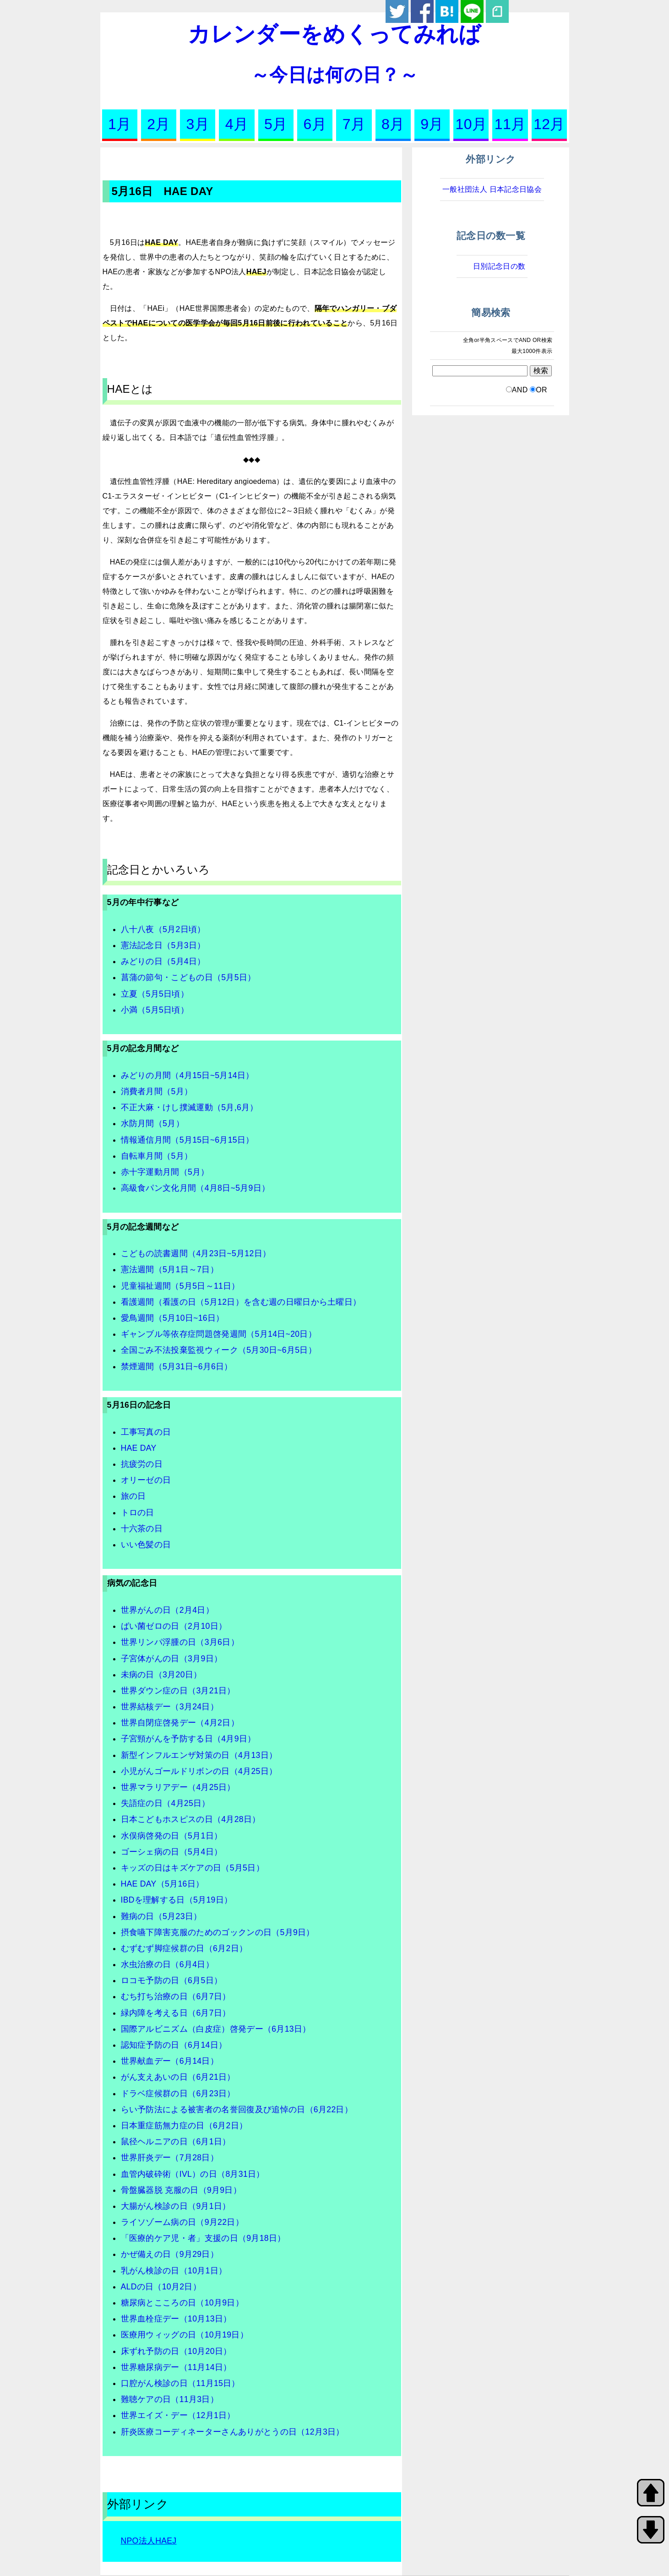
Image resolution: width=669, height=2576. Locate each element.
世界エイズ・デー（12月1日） (178, 2415)
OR (541, 390)
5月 (275, 124)
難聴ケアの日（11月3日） (170, 2399)
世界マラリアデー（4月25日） (178, 1787)
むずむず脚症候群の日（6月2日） (184, 1948)
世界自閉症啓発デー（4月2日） (180, 1722)
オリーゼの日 (146, 1480)
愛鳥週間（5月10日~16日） (172, 1318)
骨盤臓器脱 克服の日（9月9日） (181, 2190)
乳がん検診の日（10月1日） (174, 2270)
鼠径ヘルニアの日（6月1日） (176, 2141)
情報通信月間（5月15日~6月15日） (187, 1139)
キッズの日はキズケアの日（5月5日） (192, 1867)
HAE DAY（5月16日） (162, 1883)
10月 (471, 124)
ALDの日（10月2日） (161, 2286)
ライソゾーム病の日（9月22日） (182, 2222)
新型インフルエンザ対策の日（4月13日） (199, 1755)
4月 (236, 124)
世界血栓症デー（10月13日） (176, 2318)
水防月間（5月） (152, 1123)
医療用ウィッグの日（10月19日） (185, 2334)
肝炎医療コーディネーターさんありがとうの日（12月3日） (232, 2431)
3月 (197, 124)
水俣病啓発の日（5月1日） (172, 1835)
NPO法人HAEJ (149, 2540)
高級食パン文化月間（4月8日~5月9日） (195, 1188)
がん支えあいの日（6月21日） (178, 2077)
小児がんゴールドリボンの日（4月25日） (199, 1771)
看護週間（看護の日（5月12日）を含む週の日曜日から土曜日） (241, 1302)
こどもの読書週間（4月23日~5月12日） (196, 1253)
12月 (549, 124)
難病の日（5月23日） (161, 1916)
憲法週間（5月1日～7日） (170, 1269)
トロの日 (137, 1512)
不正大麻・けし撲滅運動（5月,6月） (189, 1107)
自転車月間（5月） (157, 1156)
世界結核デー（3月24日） (170, 1706)
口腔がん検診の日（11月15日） (180, 2383)
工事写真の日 (146, 1432)
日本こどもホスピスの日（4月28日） (191, 1819)
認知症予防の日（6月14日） (174, 2045)
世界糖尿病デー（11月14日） (176, 2367)
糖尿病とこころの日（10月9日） (182, 2302)
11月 (510, 124)
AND (520, 390)
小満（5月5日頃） (155, 1009)
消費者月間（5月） (157, 1091)
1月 (119, 124)
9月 (431, 124)
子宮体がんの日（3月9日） (172, 1658)
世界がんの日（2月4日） (167, 1610)
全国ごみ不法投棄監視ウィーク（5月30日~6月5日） (219, 1350)
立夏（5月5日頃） (155, 993)
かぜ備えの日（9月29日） (170, 2254)
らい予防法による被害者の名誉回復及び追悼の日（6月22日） (237, 2109)
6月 (314, 124)
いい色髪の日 (146, 1544)
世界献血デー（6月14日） (170, 2061)
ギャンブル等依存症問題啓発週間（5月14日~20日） (219, 1334)
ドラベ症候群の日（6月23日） (178, 2093)
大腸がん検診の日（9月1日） (176, 2206)
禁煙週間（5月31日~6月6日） (177, 1366)
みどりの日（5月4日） (163, 961)
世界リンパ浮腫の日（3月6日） (180, 1642)
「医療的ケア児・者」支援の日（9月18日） (203, 2238)
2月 (158, 124)
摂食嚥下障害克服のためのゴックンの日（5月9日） (218, 1932)
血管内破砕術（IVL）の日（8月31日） (193, 2174)
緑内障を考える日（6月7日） (176, 2012)
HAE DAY (139, 1448)
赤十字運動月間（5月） (165, 1172)
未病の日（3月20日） (161, 1674)
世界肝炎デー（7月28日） (170, 2157)
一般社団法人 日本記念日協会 (492, 189)
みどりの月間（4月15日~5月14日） (187, 1075)
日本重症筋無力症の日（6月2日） (184, 2125)
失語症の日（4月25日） (165, 1803)
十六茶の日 (142, 1528)
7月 (354, 124)
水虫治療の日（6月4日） (167, 1964)
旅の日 (133, 1496)
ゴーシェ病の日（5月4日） (172, 1851)
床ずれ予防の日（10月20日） (176, 2351)
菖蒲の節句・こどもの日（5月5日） (188, 977)
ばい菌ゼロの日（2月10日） (174, 1626)
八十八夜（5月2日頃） (163, 929)
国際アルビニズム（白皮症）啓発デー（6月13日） (216, 2029)
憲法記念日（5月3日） (163, 945)
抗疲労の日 (142, 1464)
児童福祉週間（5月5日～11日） (180, 1286)
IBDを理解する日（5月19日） (177, 1899)
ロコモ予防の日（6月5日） (172, 1980)
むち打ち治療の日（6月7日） (176, 1996)
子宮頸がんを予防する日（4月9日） (188, 1738)
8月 (392, 124)
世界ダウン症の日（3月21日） (178, 1690)
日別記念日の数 (499, 266)
